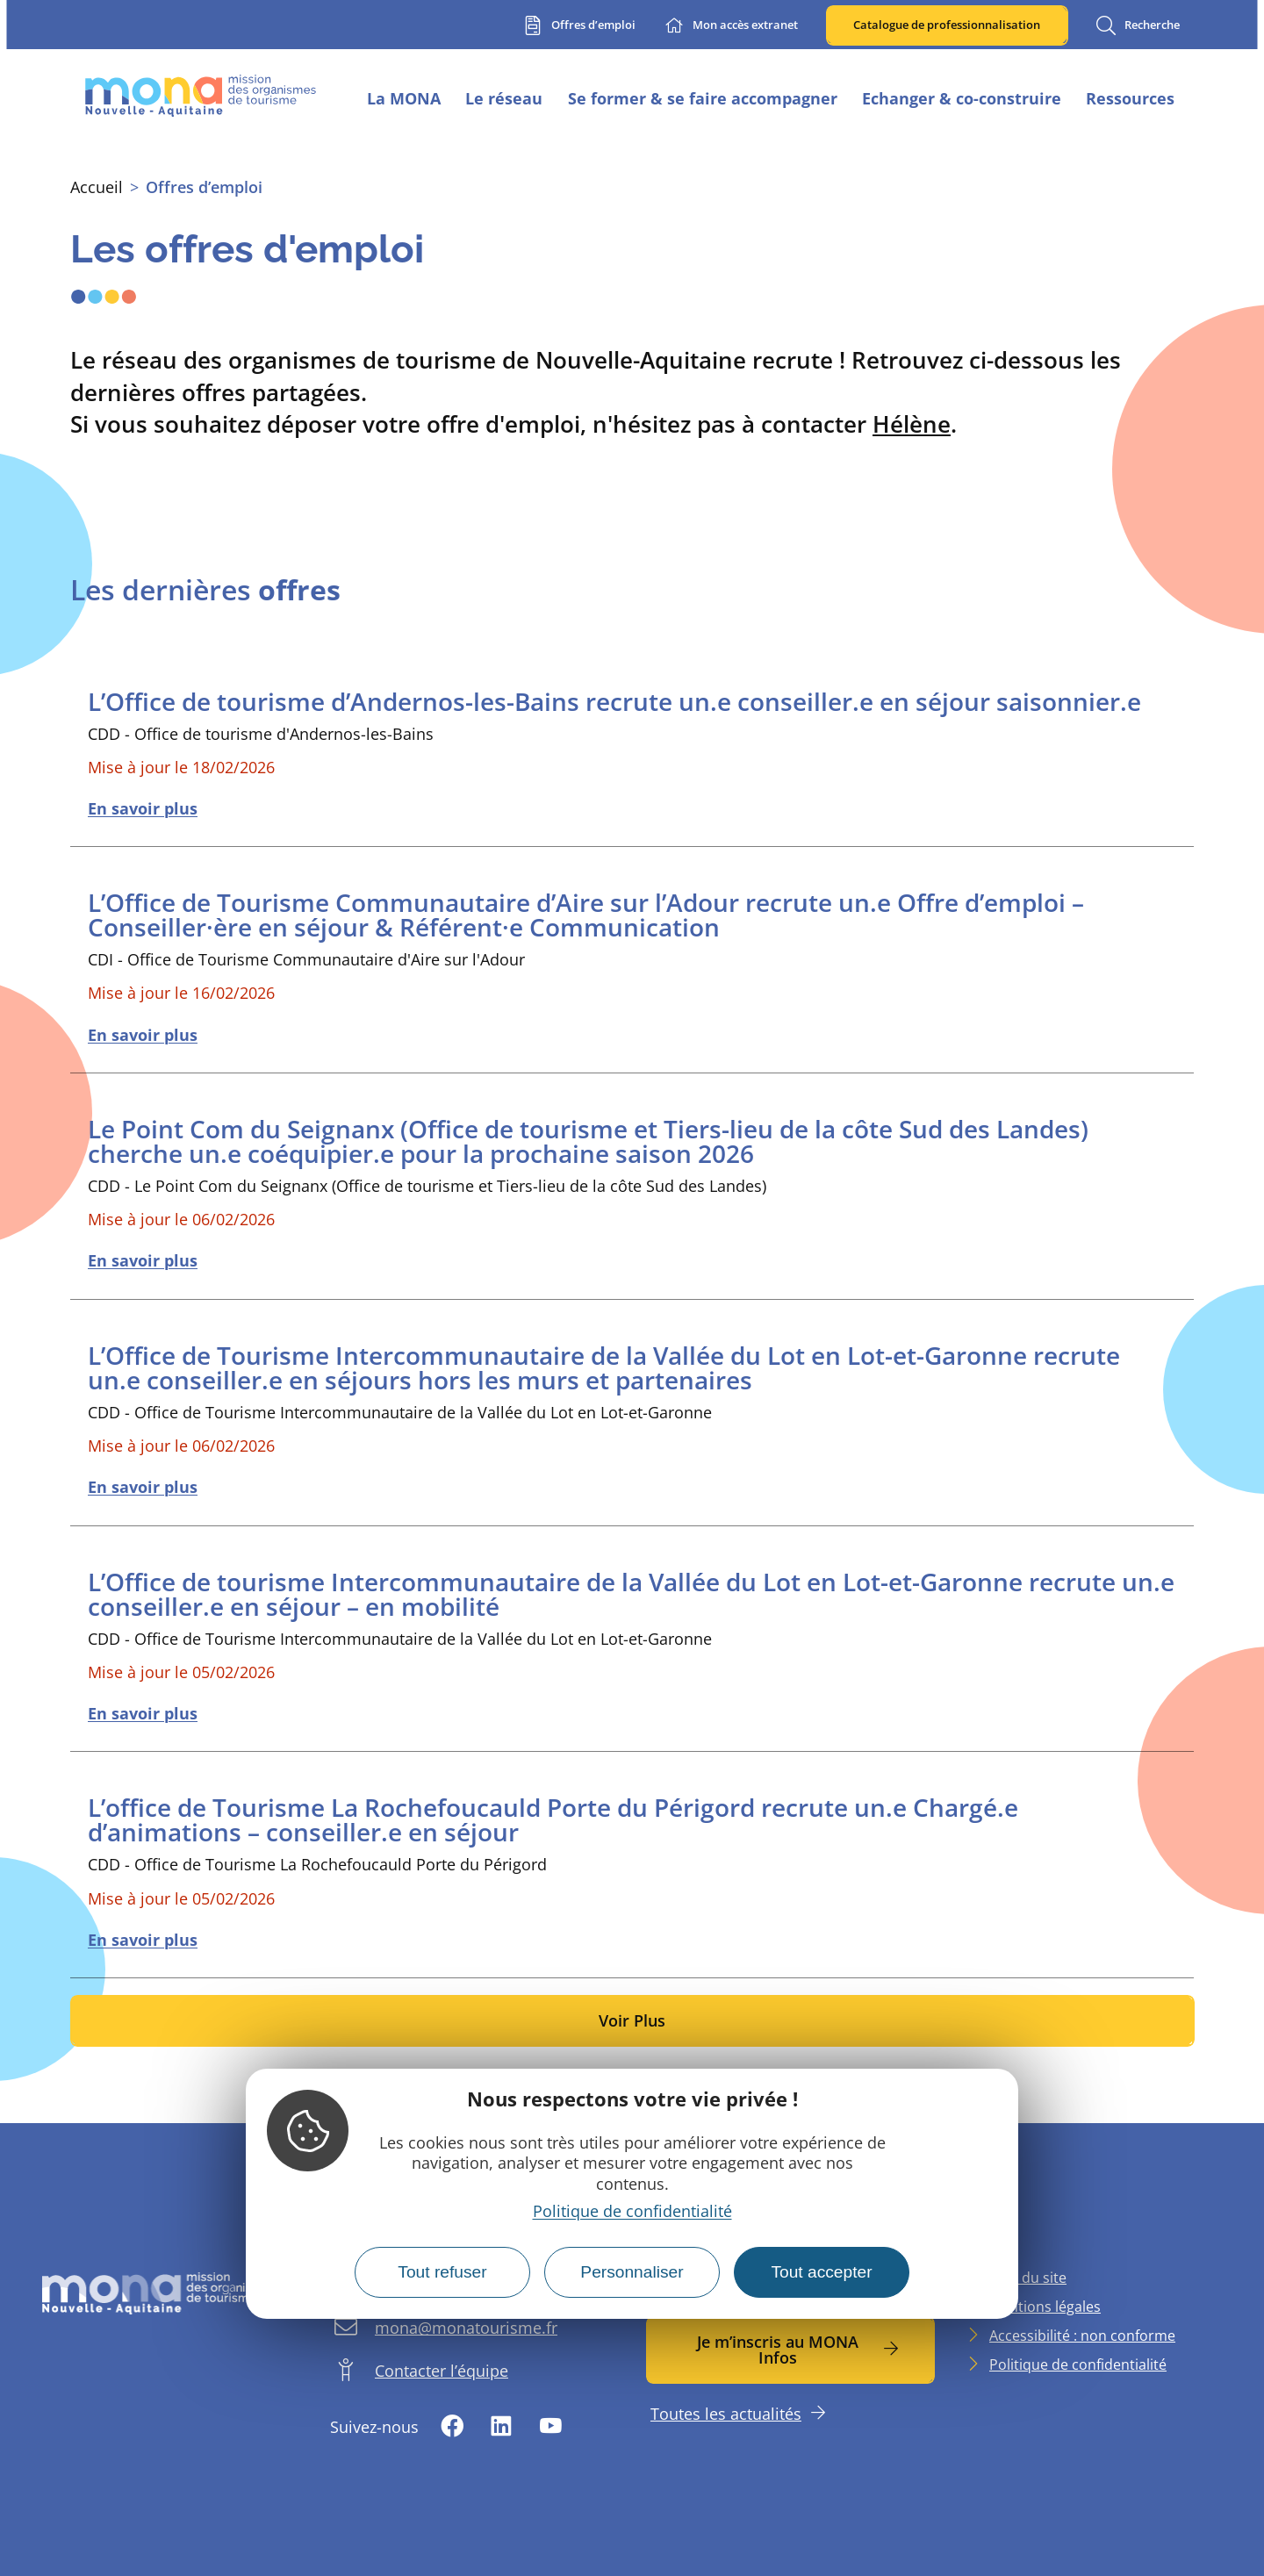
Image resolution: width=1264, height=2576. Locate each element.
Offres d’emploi (204, 186)
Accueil (96, 186)
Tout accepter (821, 2272)
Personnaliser (631, 2272)
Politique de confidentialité (632, 2210)
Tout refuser (442, 2272)
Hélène (912, 424)
